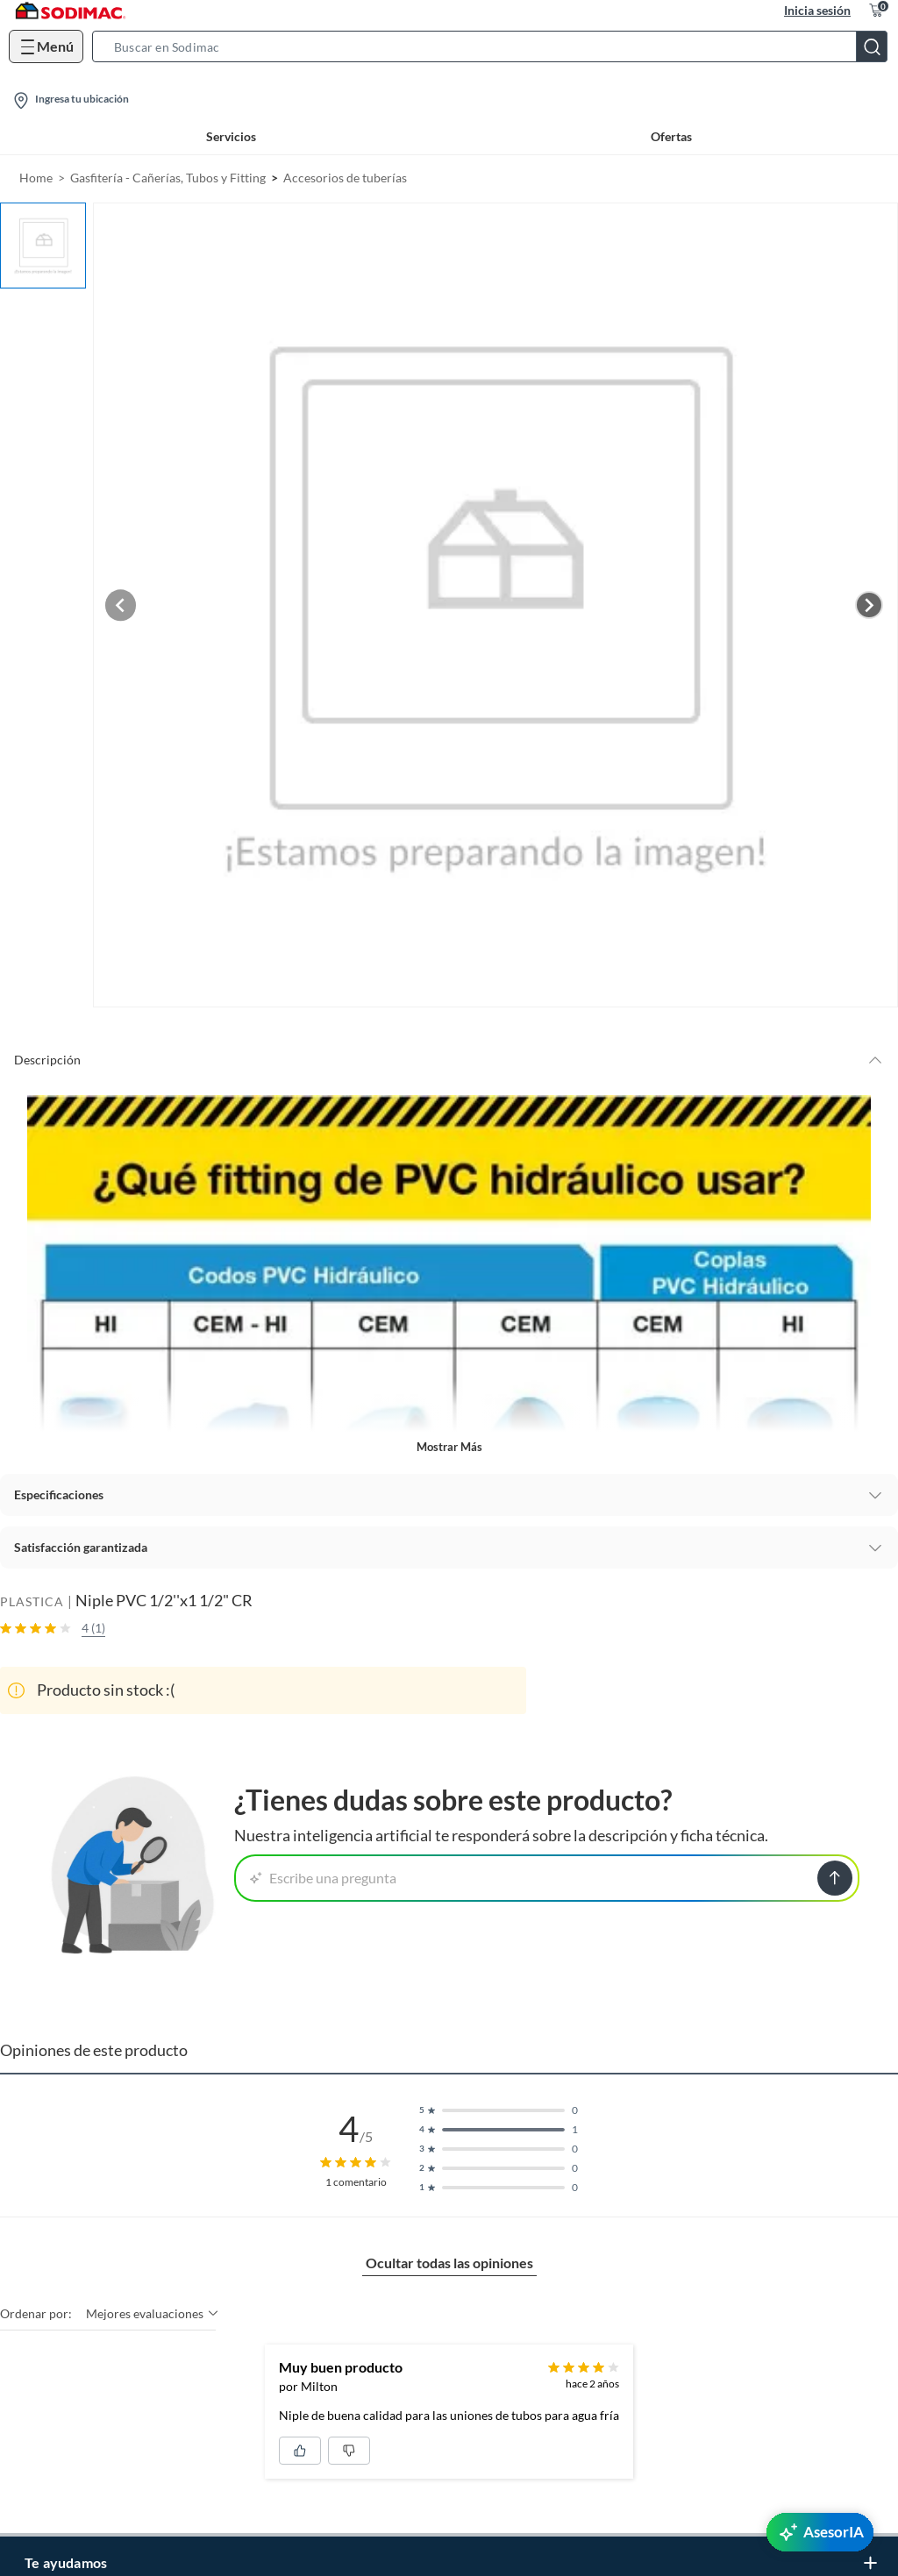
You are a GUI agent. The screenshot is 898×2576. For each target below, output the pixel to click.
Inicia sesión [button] (817, 10)
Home (36, 177)
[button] (495, 46)
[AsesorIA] (820, 2532)
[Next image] (869, 602)
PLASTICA (32, 1597)
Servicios (231, 136)
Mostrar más (449, 1442)
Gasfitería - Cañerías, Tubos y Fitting (168, 177)
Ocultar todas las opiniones (449, 2259)
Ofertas (671, 136)
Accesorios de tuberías (345, 177)
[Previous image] (128, 602)
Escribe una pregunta (323, 1874)
